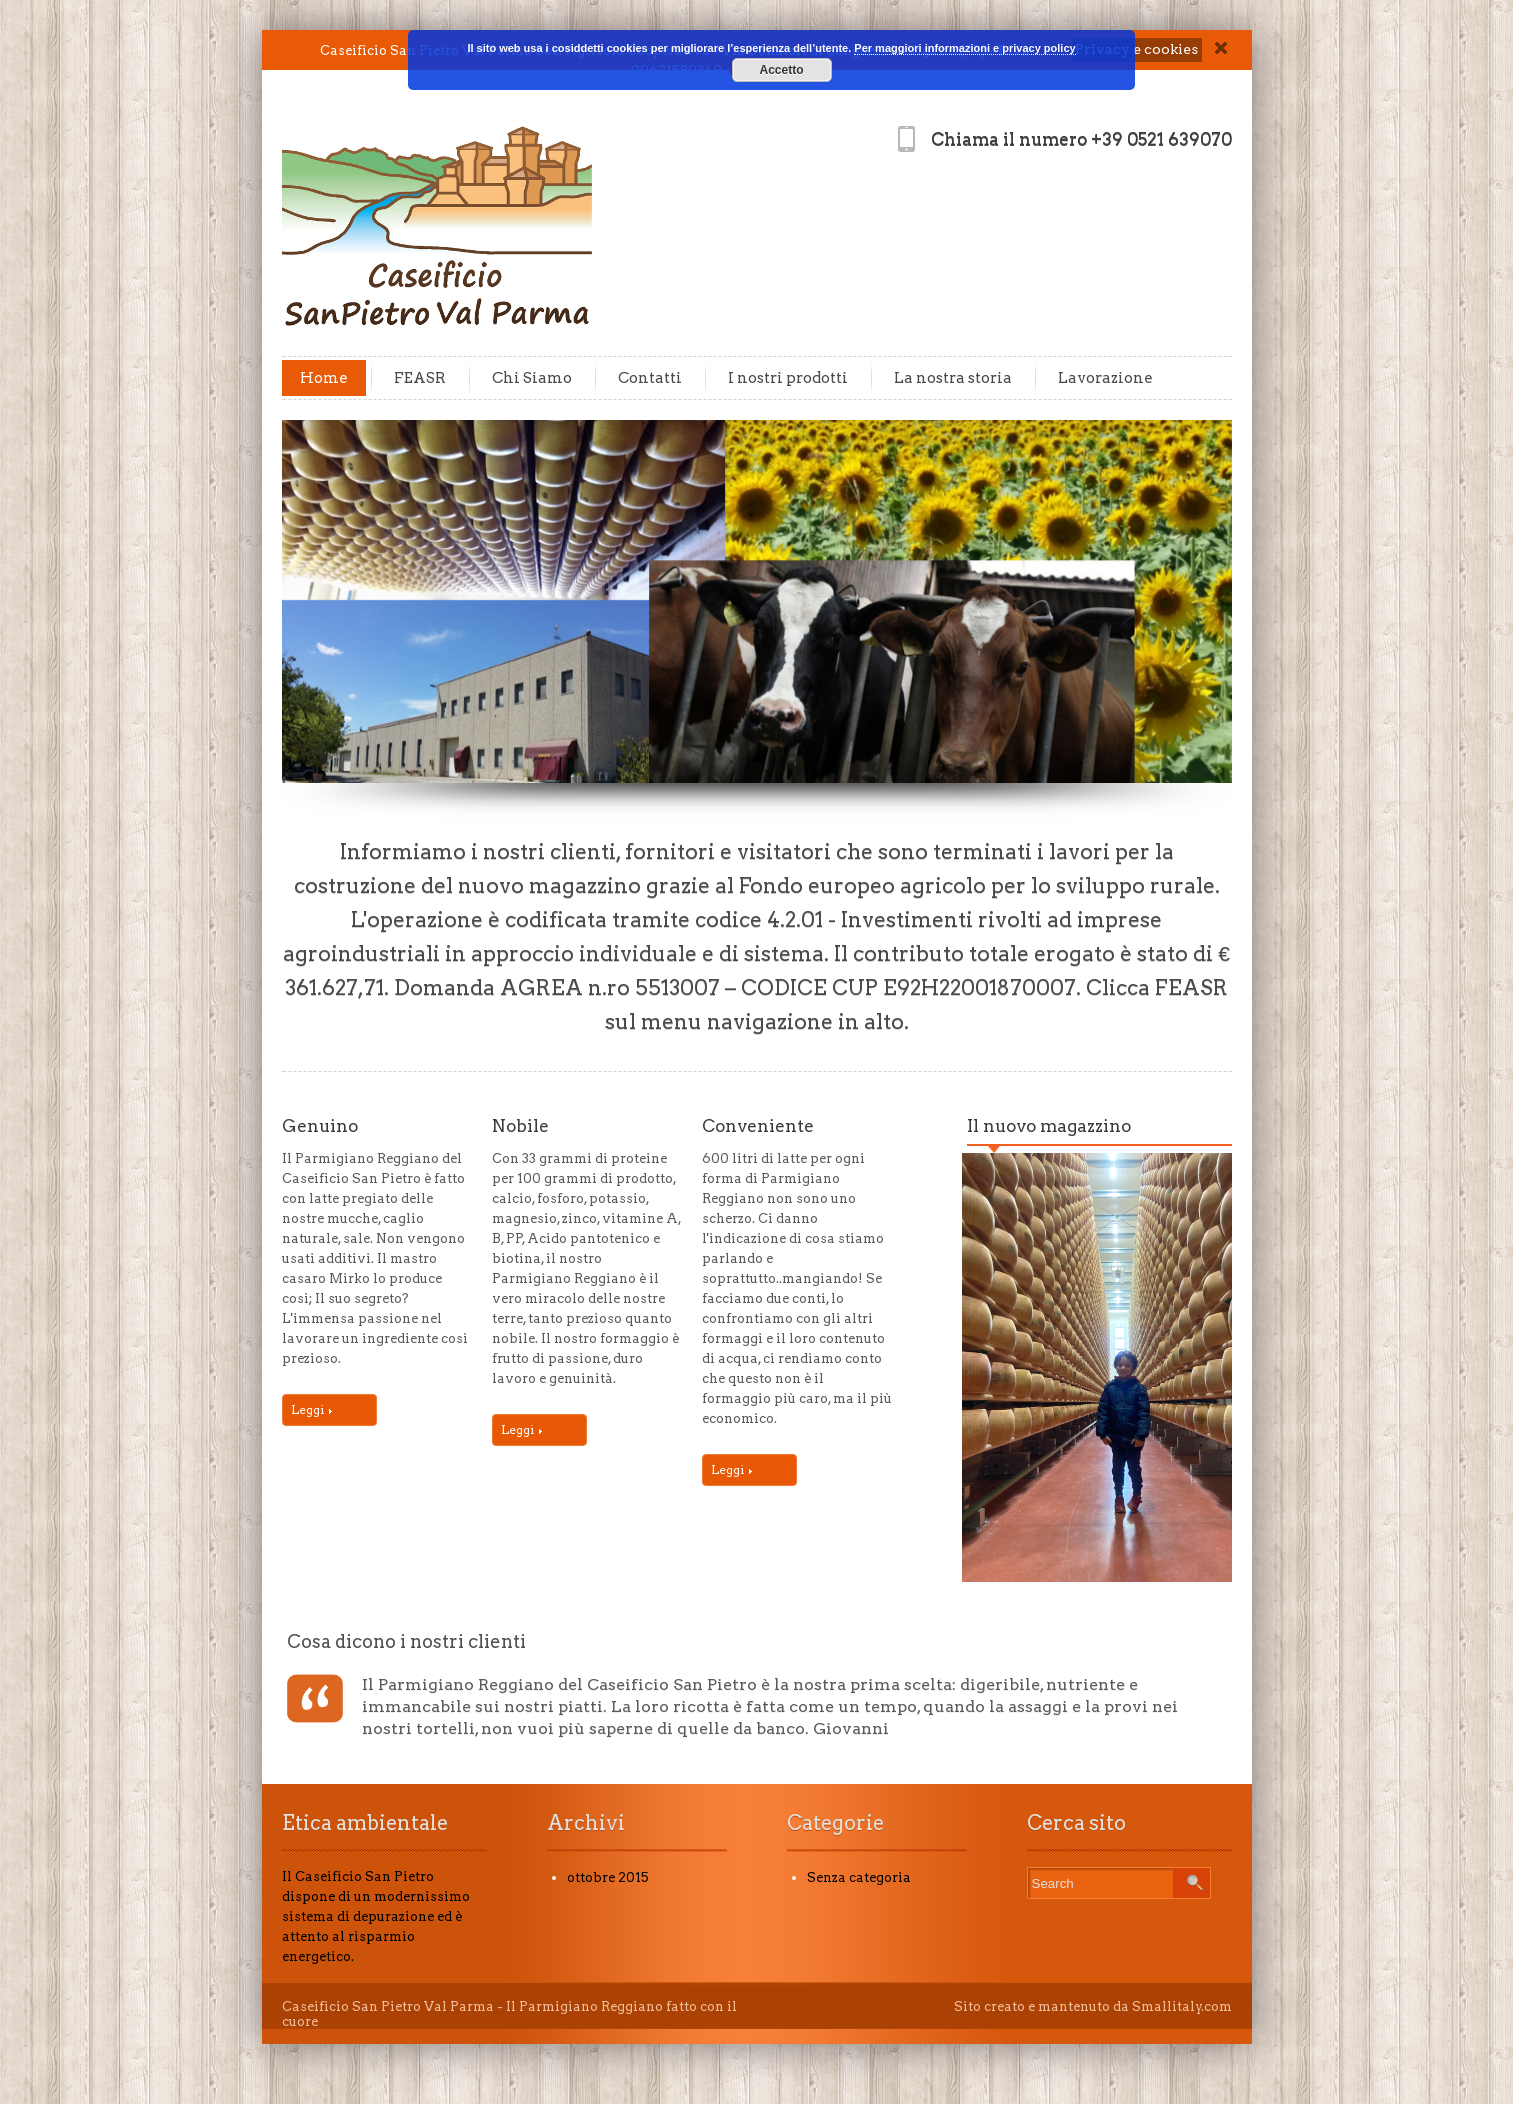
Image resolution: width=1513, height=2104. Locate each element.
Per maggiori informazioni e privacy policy (964, 48)
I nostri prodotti (788, 378)
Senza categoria (859, 1877)
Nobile (520, 1126)
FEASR (420, 378)
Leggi (311, 1409)
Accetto (781, 70)
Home (324, 378)
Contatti (650, 378)
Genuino (320, 1126)
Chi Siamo (532, 378)
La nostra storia (953, 378)
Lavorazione (1105, 378)
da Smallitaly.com (1172, 2006)
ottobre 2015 (608, 1877)
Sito (967, 2006)
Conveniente (758, 1126)
